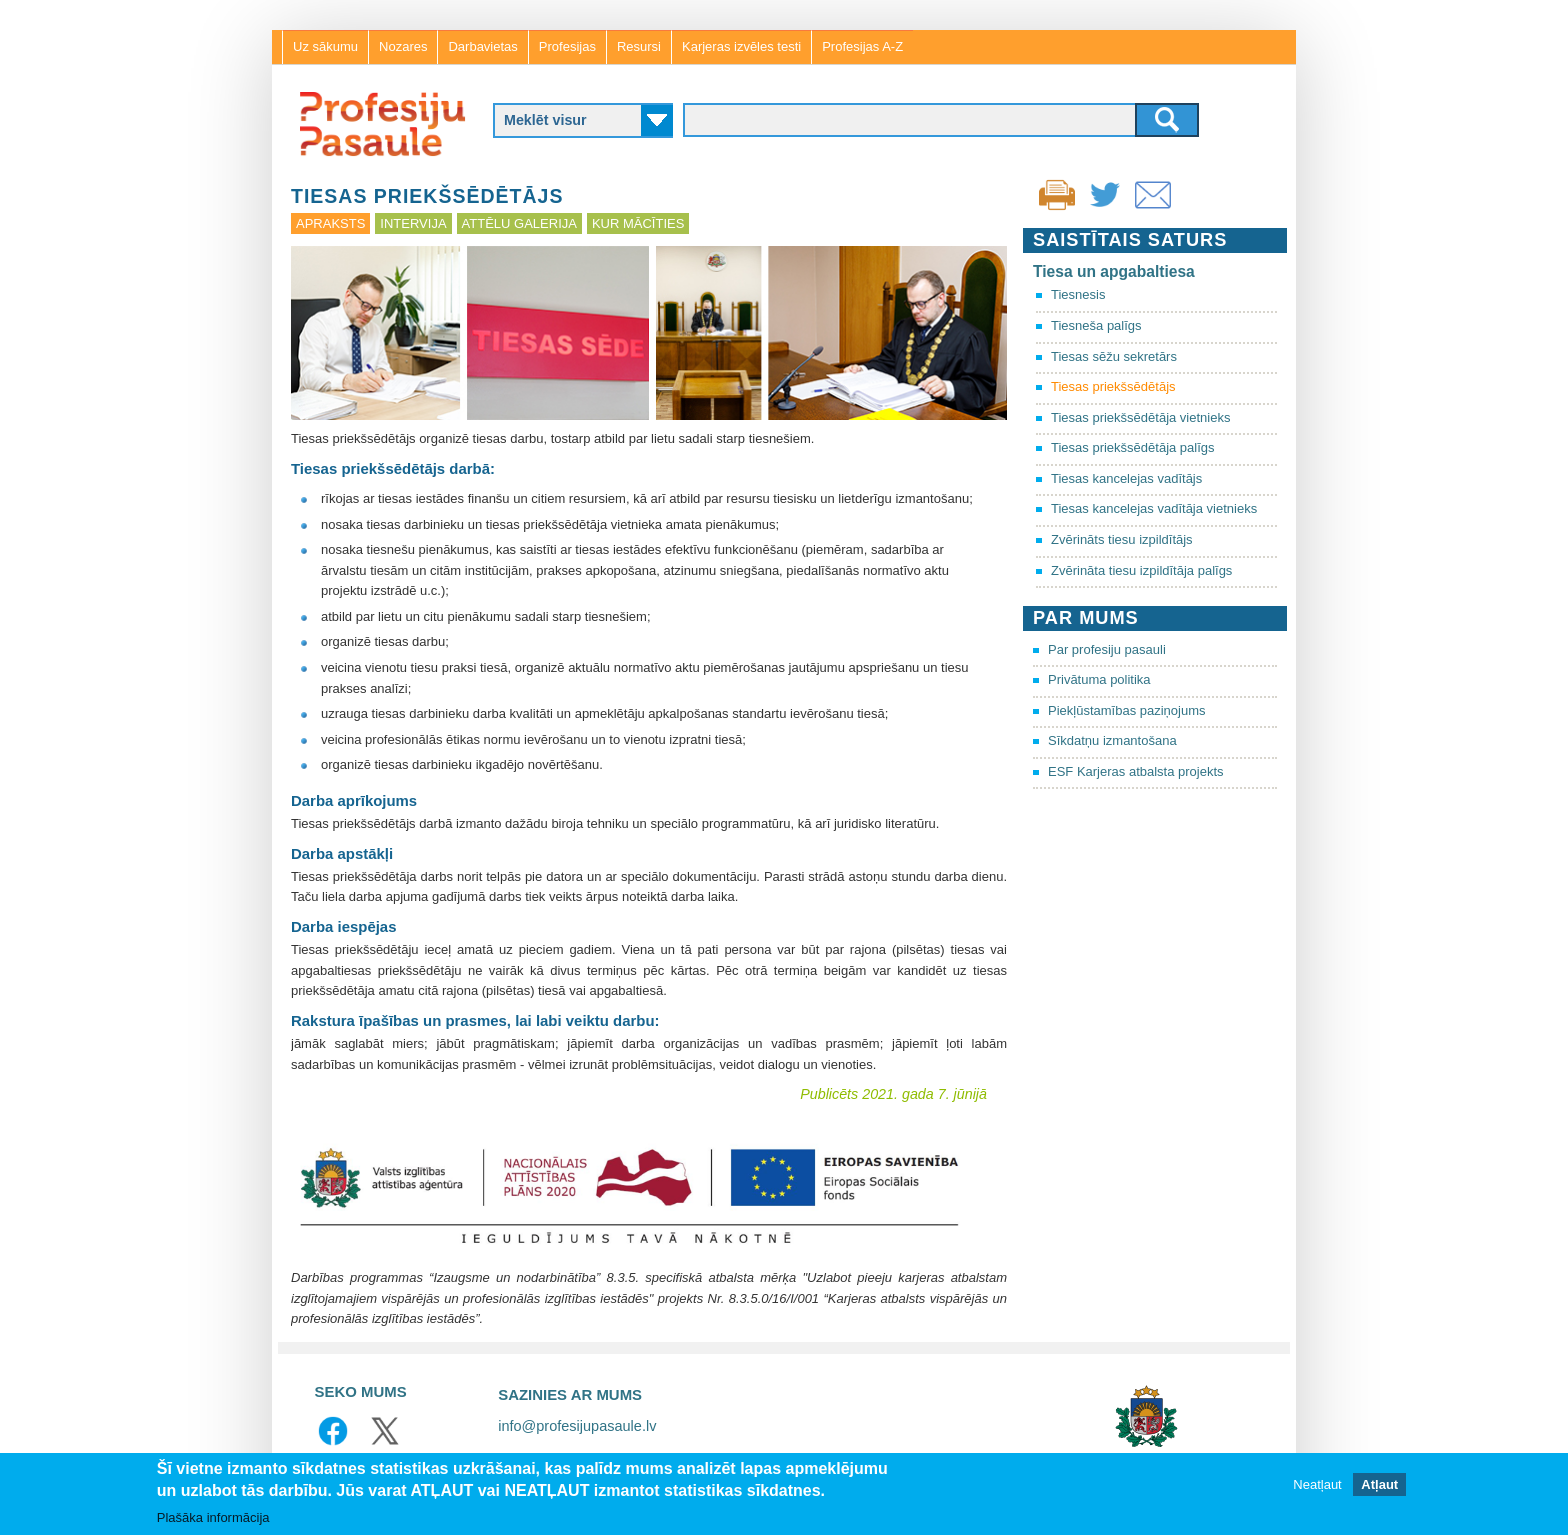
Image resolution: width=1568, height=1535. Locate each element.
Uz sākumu (325, 46)
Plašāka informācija (213, 1518)
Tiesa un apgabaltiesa (1114, 271)
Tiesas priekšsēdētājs (1113, 386)
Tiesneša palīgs (1096, 325)
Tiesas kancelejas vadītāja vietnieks (1154, 508)
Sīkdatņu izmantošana (1112, 740)
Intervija (413, 223)
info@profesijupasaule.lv (577, 1426)
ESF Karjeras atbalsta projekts (1136, 771)
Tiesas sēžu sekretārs (1114, 356)
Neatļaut (1317, 1485)
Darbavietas (482, 46)
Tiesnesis (1078, 294)
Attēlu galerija (519, 223)
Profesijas (567, 46)
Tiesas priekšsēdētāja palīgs (1133, 447)
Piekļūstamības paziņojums (1127, 710)
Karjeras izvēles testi (741, 46)
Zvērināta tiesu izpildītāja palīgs (1141, 570)
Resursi (639, 46)
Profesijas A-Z (862, 46)
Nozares (403, 46)
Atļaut (1379, 1485)
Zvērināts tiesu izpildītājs (1122, 539)
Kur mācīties (638, 223)
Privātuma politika (1099, 679)
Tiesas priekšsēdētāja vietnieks (1140, 417)
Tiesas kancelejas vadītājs (1126, 478)
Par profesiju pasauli (1107, 649)
